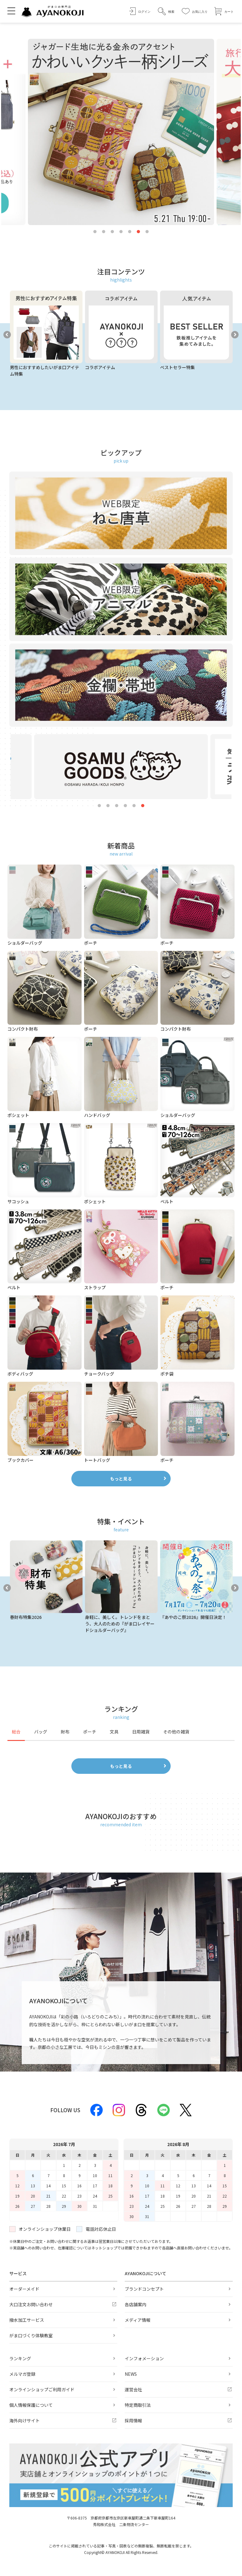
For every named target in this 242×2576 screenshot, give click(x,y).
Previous (7, 334)
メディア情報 (137, 2320)
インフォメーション (144, 2358)
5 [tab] (130, 232)
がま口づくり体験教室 (31, 2335)
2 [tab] (104, 232)
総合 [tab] (16, 1732)
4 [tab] (121, 232)
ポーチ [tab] (89, 1732)
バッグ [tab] (40, 1732)
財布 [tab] (65, 1732)
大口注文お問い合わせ (31, 2304)
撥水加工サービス (26, 2320)
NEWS (131, 2374)
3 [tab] (112, 232)
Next (235, 334)
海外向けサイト (24, 2420)
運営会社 (133, 2389)
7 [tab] (147, 232)
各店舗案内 (135, 2304)
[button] (166, 11)
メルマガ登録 (22, 2374)
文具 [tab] (114, 1732)
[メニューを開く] (11, 10)
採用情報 (133, 2420)
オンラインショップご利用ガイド (41, 2389)
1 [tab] (95, 232)
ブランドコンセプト (144, 2289)
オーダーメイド (24, 2289)
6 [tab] (138, 232)
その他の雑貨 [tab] (176, 1732)
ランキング (20, 2358)
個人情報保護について (31, 2405)
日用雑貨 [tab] (141, 1732)
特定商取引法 (138, 2405)
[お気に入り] (195, 11)
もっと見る (121, 1479)
